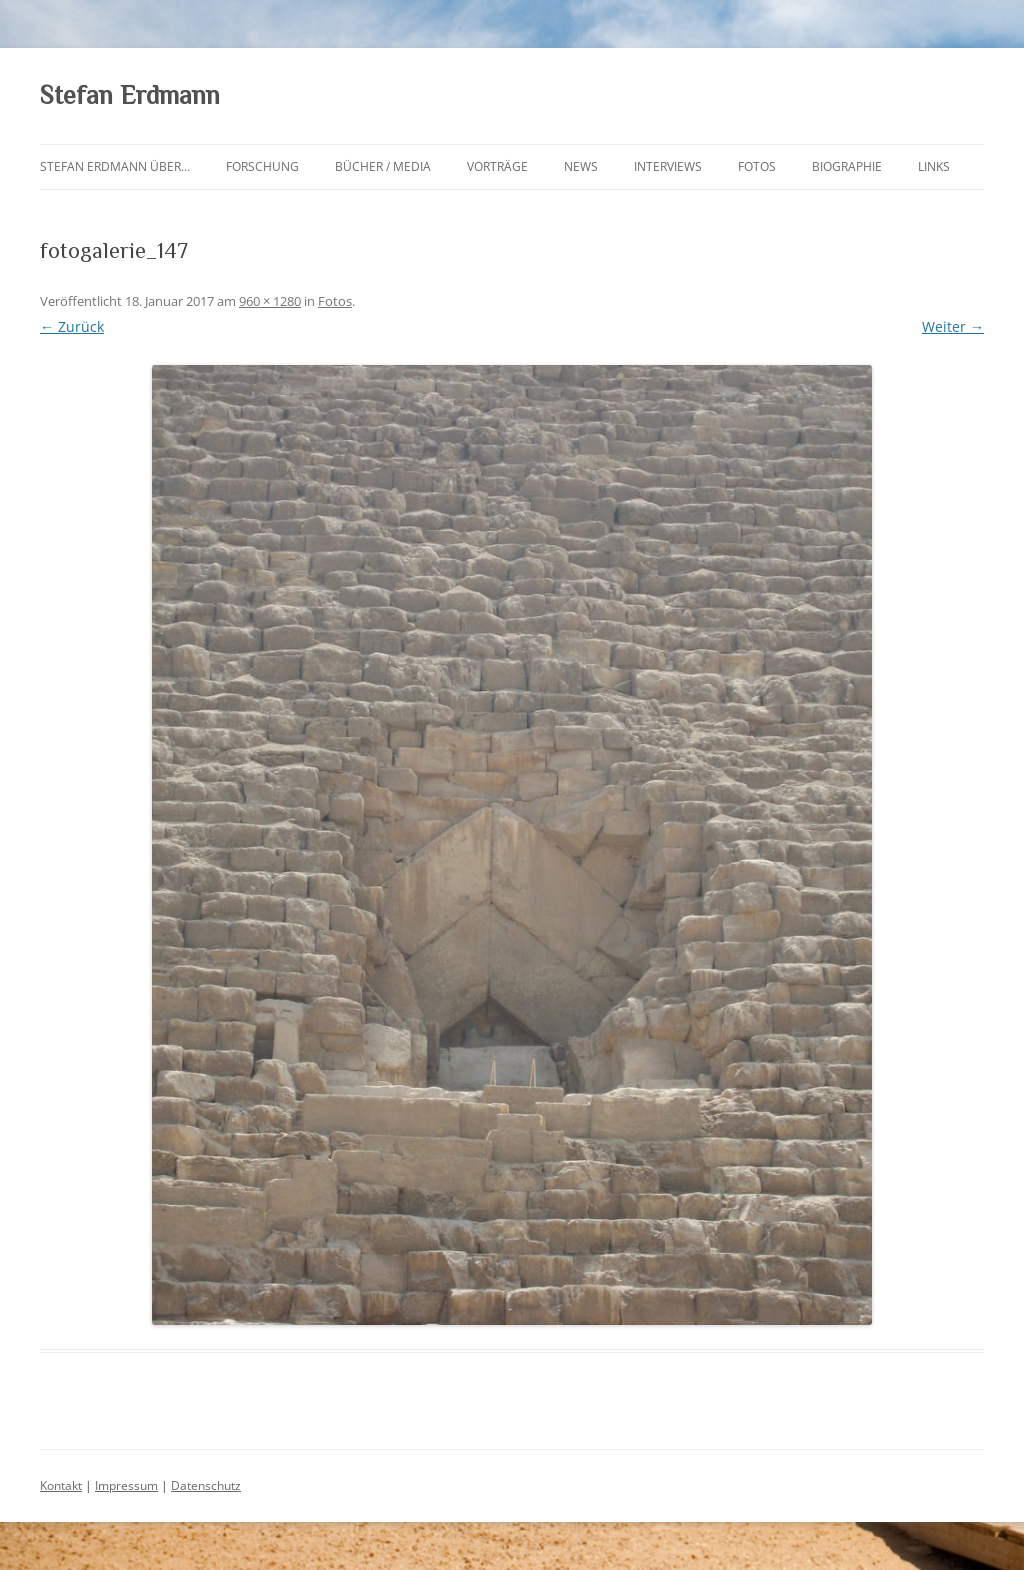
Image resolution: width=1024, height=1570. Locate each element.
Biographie (847, 166)
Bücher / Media (383, 166)
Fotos (757, 166)
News (581, 166)
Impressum (126, 1485)
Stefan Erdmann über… (115, 166)
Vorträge (497, 166)
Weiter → (953, 326)
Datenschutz (206, 1485)
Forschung (262, 166)
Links (934, 166)
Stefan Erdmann (130, 95)
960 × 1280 (270, 301)
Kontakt (61, 1485)
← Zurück (72, 326)
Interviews (668, 166)
